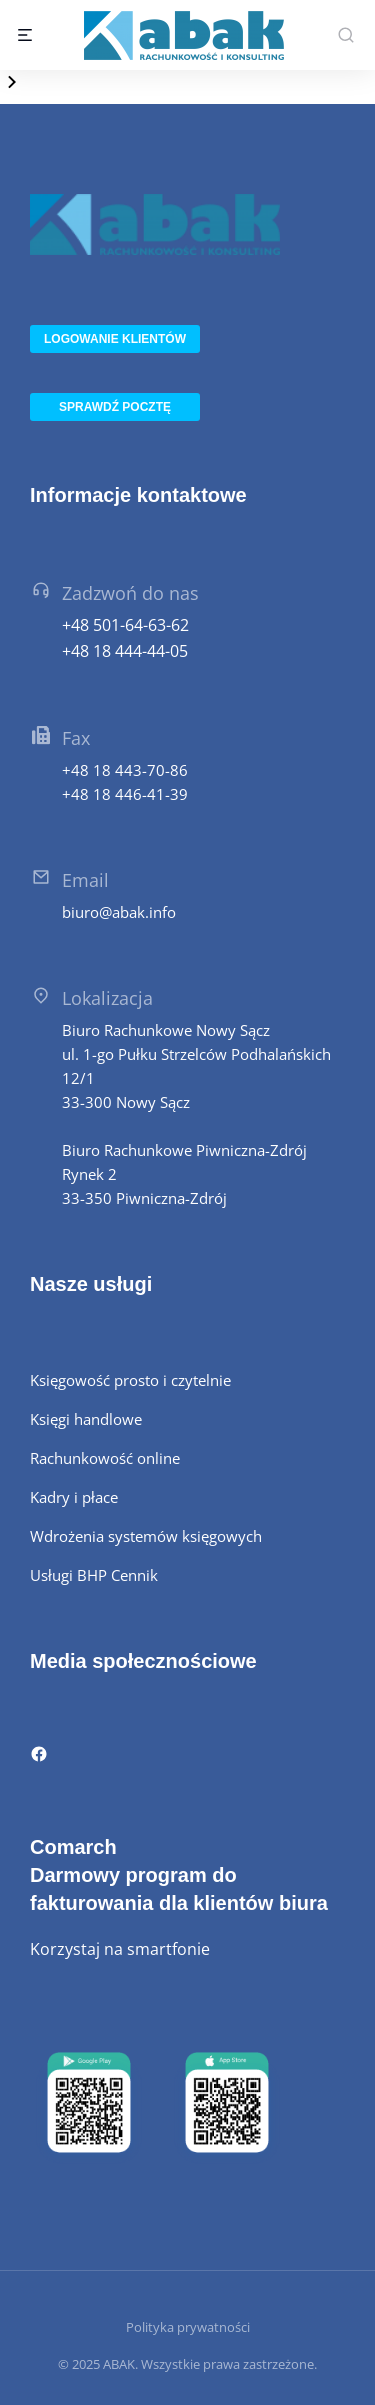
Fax (76, 738)
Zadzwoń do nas (130, 593)
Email (85, 880)
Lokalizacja (107, 998)
